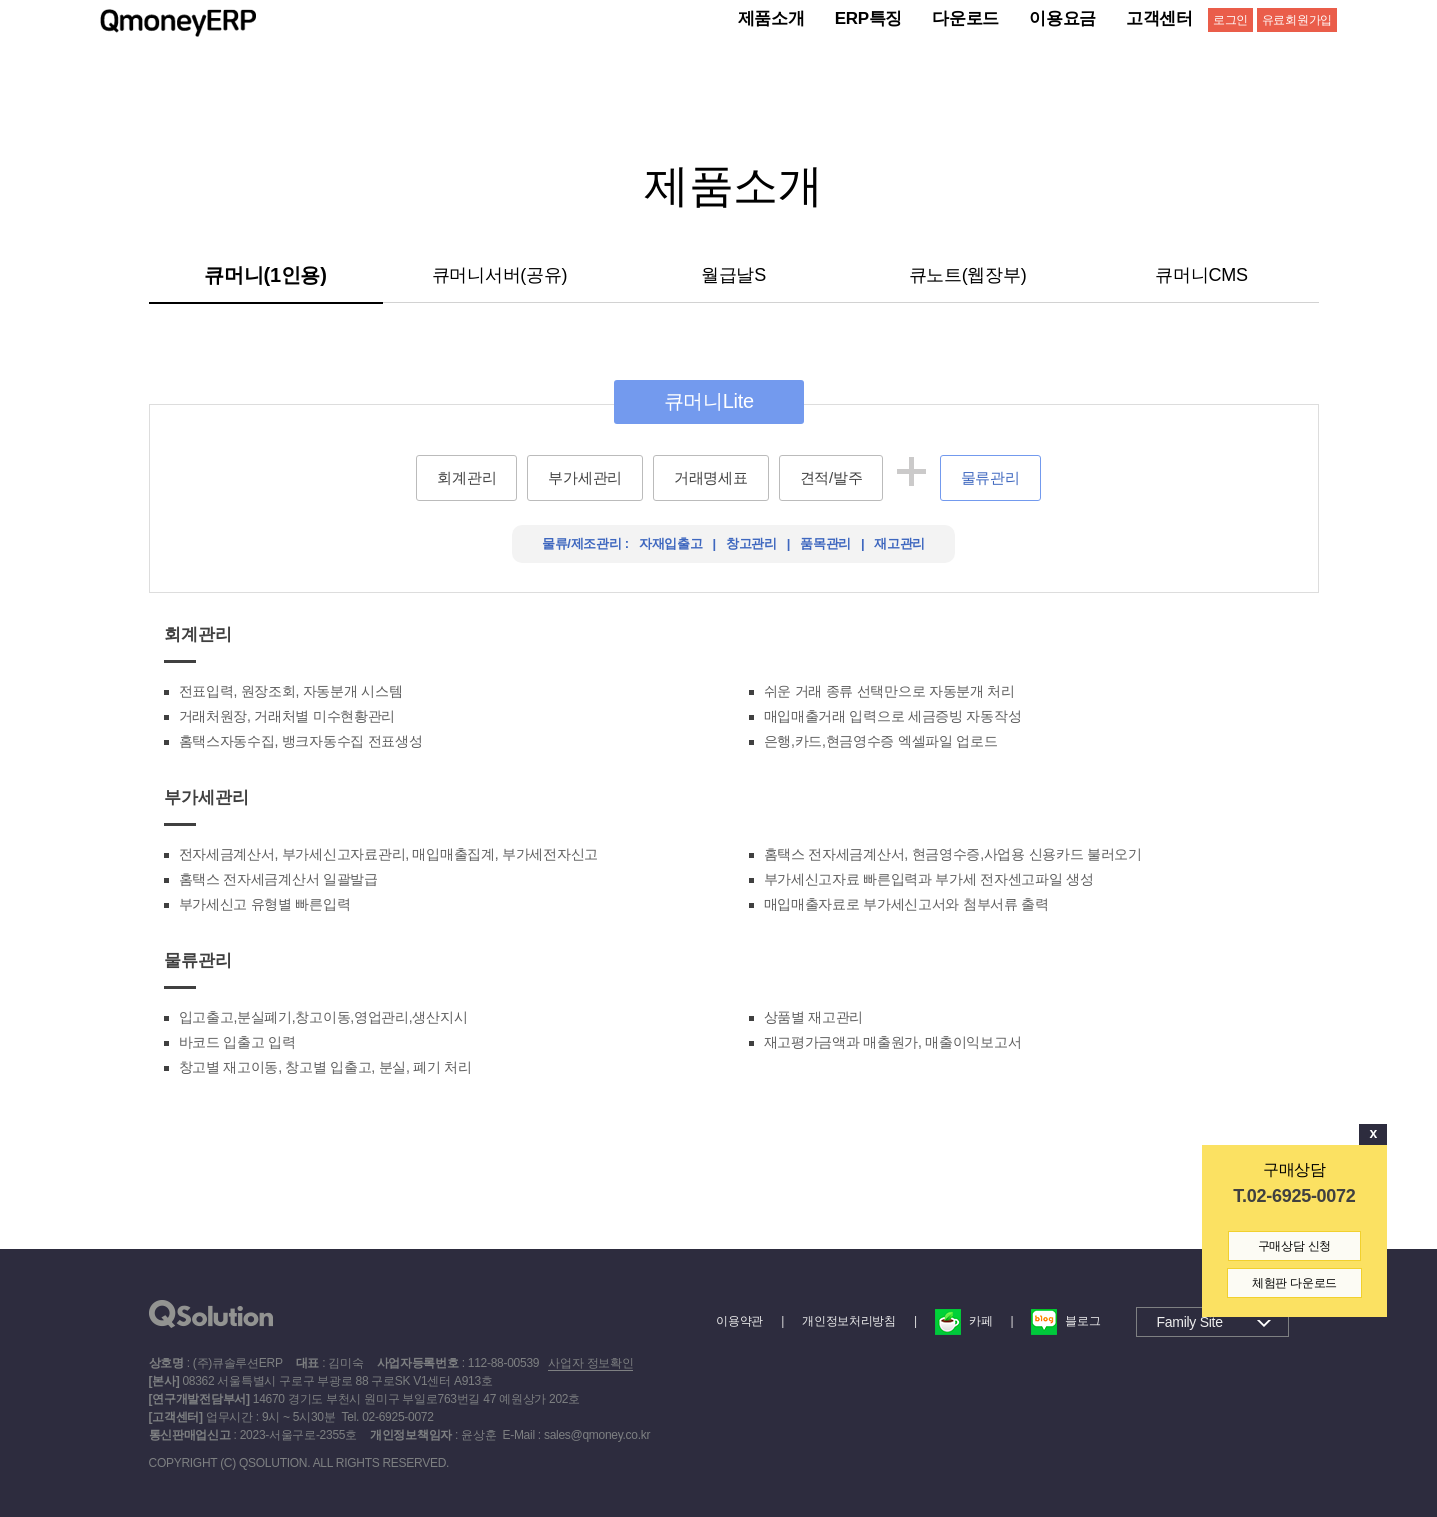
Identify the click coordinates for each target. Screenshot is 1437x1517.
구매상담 (1294, 1169)
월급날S (733, 275)
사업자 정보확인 (590, 1363)
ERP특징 (869, 18)
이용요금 (1062, 18)
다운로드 (965, 18)
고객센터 (1159, 18)
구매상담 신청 (1294, 1246)
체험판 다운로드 (1294, 1283)
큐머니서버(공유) (499, 275)
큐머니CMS (1201, 275)
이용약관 (739, 1321)
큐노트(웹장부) (968, 275)
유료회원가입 (1297, 20)
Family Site (1190, 1322)
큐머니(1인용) (265, 275)
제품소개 (771, 18)
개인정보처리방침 (849, 1321)
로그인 (1230, 20)
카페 (963, 1321)
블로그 (1065, 1321)
